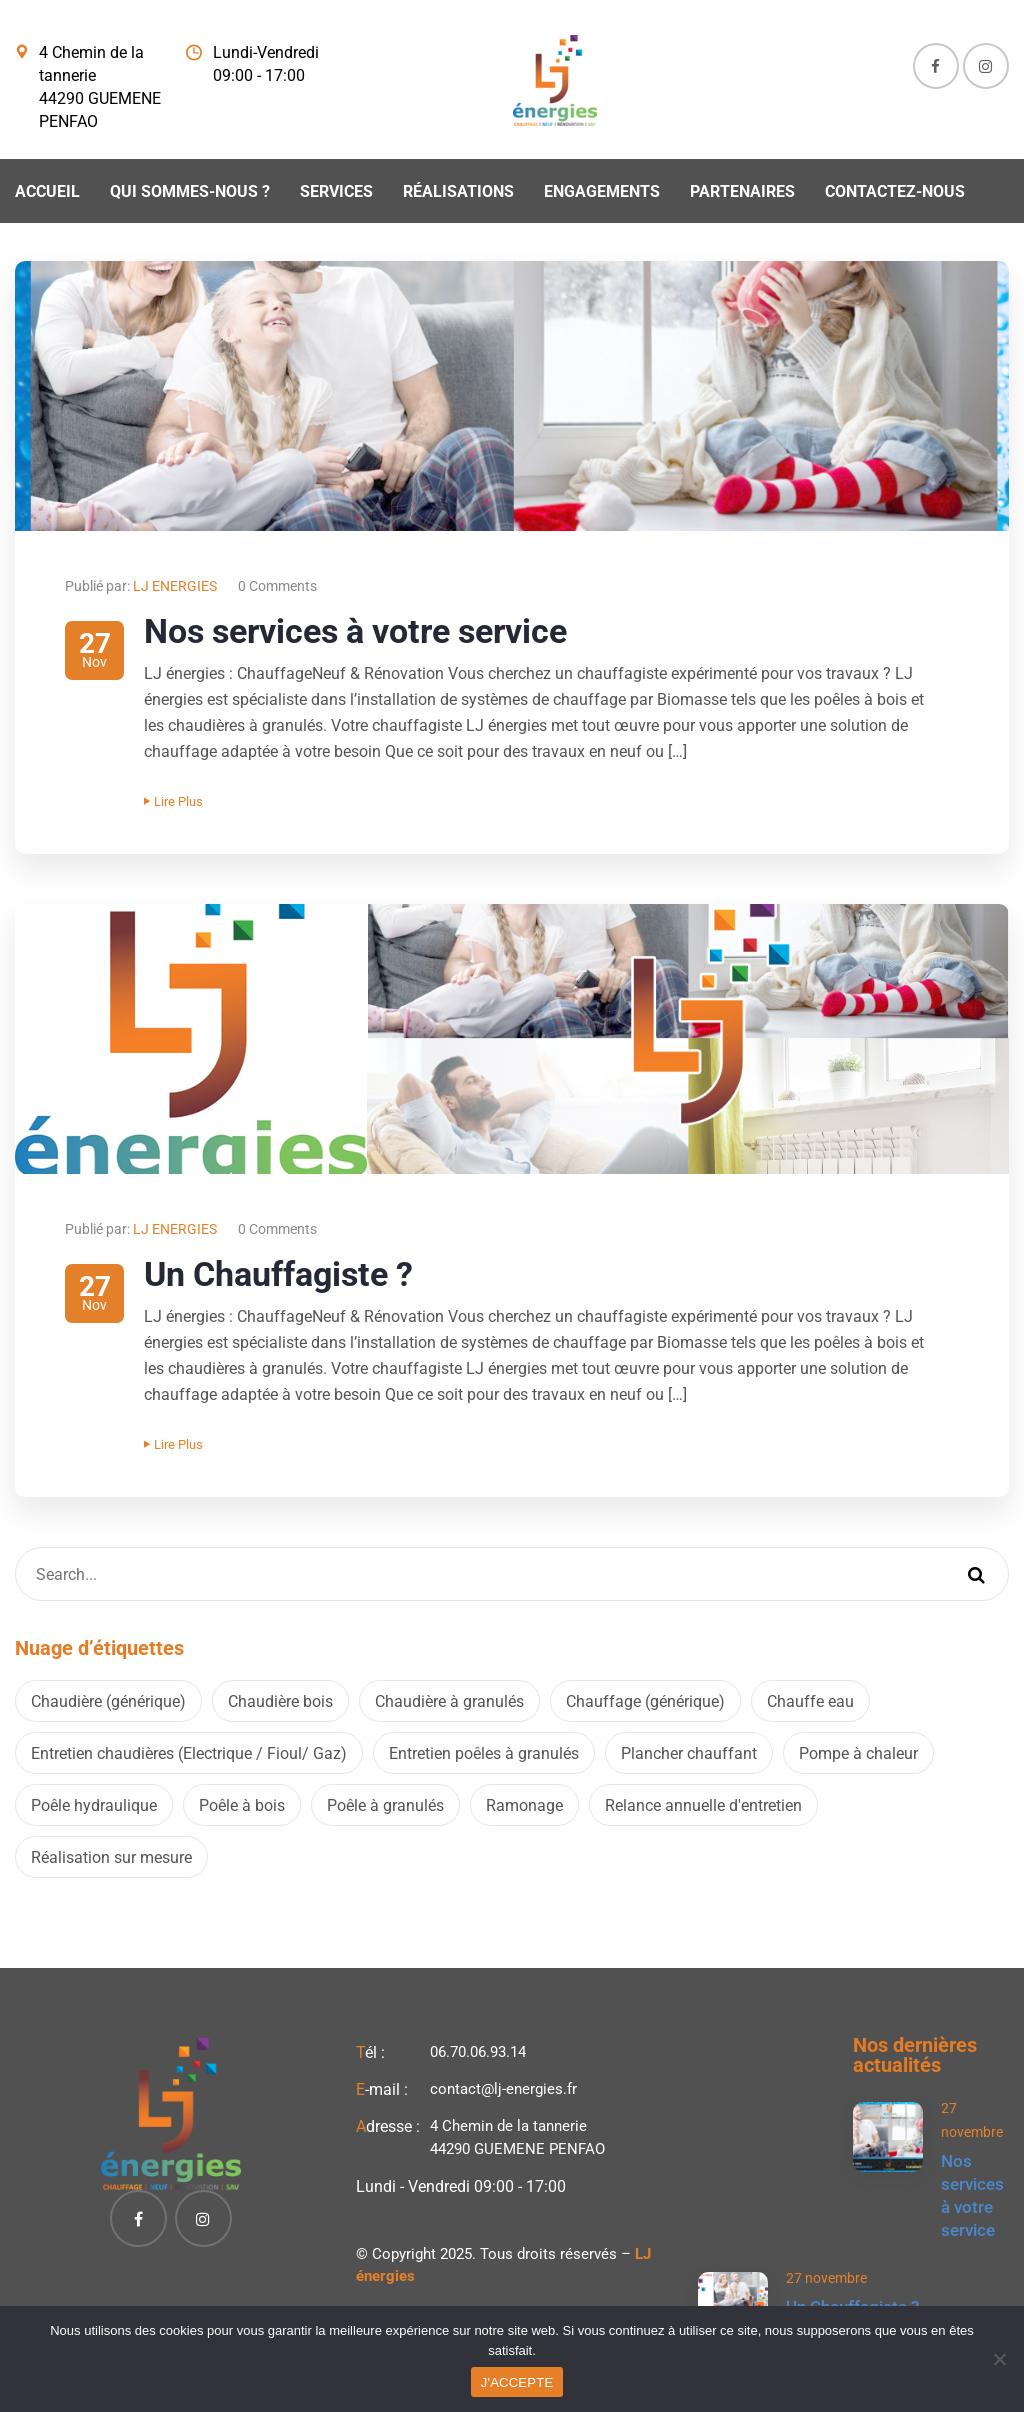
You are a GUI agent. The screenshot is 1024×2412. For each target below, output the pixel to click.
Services (336, 191)
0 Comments (277, 586)
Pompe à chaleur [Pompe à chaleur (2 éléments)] (858, 1753)
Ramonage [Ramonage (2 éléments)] (524, 1805)
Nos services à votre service (355, 631)
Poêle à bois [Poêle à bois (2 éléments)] (242, 1805)
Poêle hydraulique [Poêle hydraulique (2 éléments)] (94, 1805)
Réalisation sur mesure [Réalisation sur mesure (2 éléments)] (111, 1857)
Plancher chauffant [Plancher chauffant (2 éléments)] (689, 1753)
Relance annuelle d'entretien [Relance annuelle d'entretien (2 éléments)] (703, 1805)
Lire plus (173, 801)
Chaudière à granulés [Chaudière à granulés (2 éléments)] (449, 1701)
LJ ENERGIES (175, 586)
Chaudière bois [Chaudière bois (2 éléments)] (280, 1701)
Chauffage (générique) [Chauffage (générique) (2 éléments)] (645, 1701)
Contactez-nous (895, 191)
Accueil (47, 191)
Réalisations (458, 191)
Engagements (602, 191)
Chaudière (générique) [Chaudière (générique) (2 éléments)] (108, 1701)
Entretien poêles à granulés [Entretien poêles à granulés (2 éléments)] (484, 1753)
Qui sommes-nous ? (190, 191)
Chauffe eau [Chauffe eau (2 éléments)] (810, 1701)
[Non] (999, 2359)
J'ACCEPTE (517, 2382)
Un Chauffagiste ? (278, 1274)
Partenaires (742, 191)
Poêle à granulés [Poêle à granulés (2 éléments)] (385, 1805)
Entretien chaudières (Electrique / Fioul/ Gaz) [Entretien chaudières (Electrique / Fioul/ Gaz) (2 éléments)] (189, 1753)
